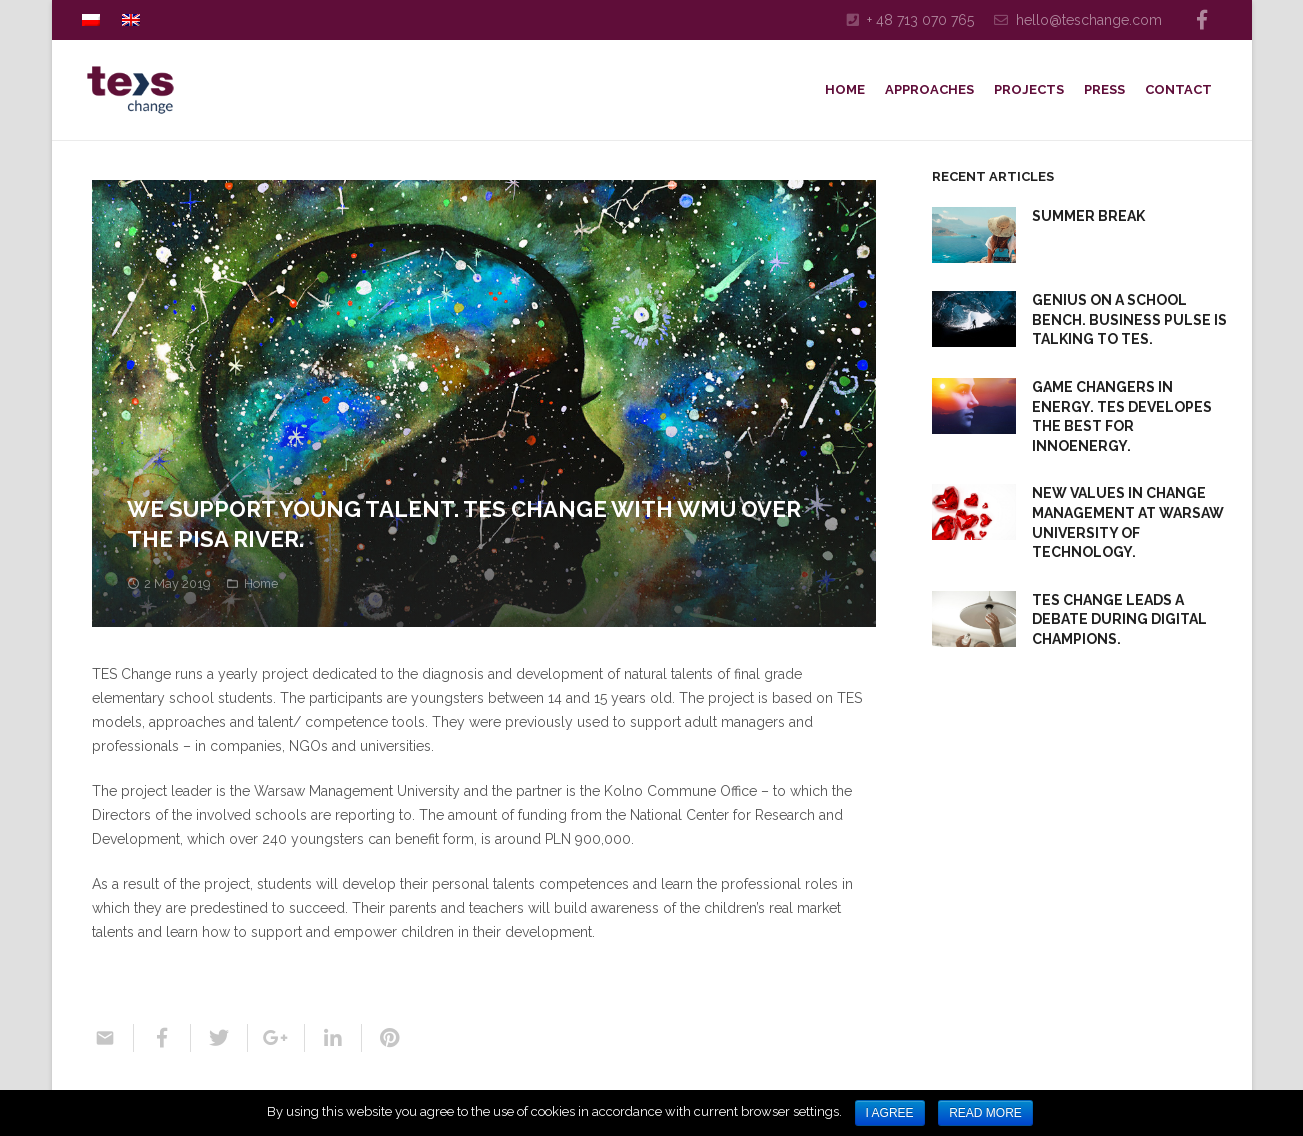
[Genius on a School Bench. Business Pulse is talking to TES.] (974, 319)
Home (261, 583)
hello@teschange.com (1089, 20)
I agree (890, 1113)
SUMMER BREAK (1088, 216)
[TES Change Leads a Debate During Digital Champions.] (974, 619)
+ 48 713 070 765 (920, 20)
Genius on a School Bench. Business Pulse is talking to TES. (1129, 319)
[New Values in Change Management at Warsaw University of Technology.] (974, 512)
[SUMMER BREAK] (974, 235)
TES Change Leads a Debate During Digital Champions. (1119, 619)
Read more (985, 1113)
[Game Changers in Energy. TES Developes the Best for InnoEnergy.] (974, 406)
